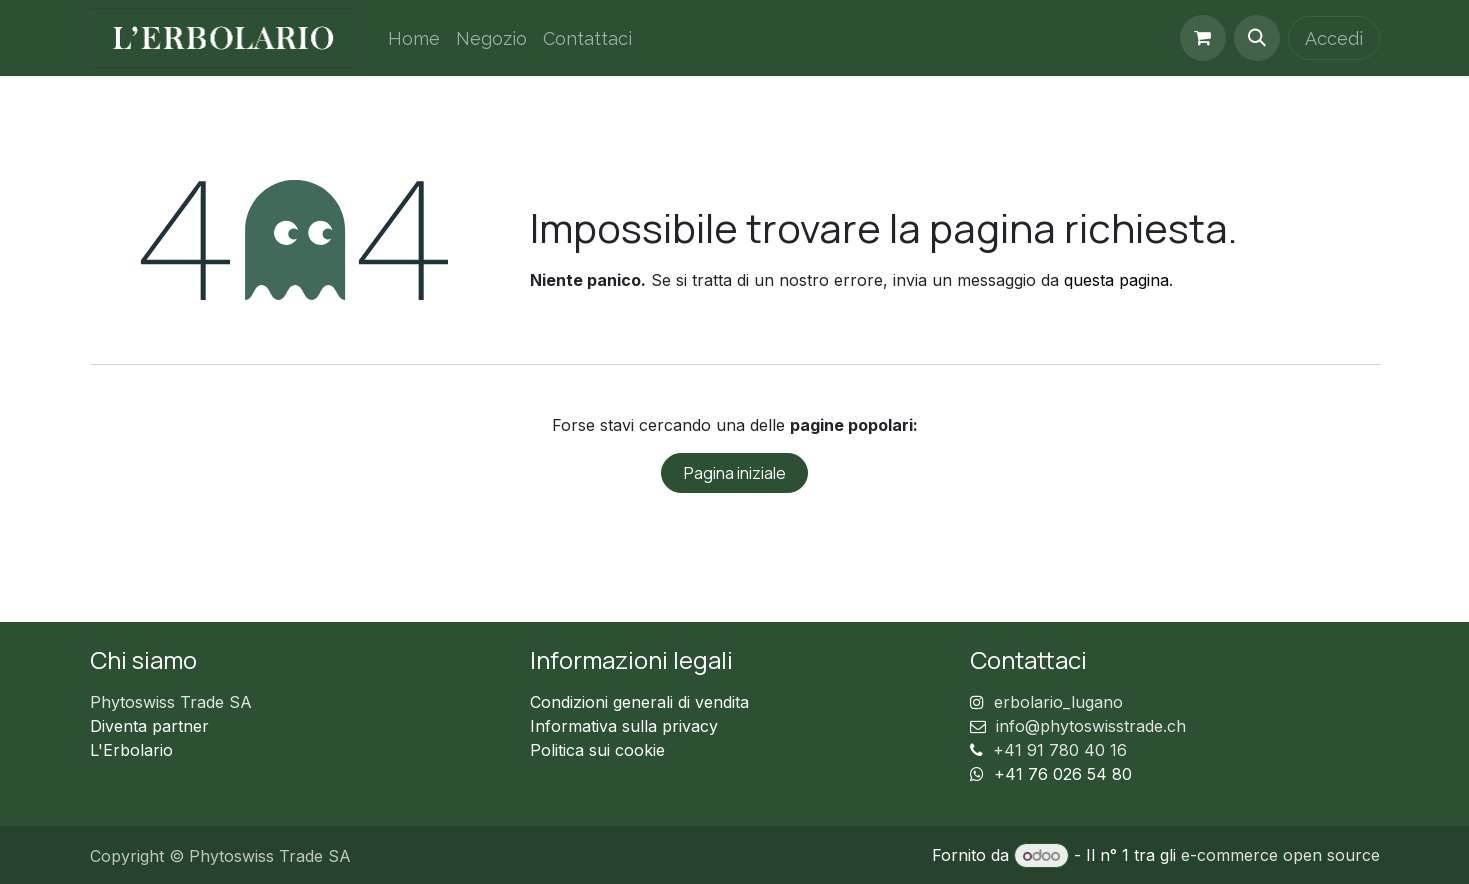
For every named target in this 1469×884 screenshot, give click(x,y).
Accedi (1334, 38)
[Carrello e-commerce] (1203, 38)
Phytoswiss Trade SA (171, 702)
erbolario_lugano (1058, 702)
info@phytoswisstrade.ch (1091, 726)
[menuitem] (414, 38)
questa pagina (1116, 280)
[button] (1257, 38)
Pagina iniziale (735, 473)
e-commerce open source (1280, 855)
